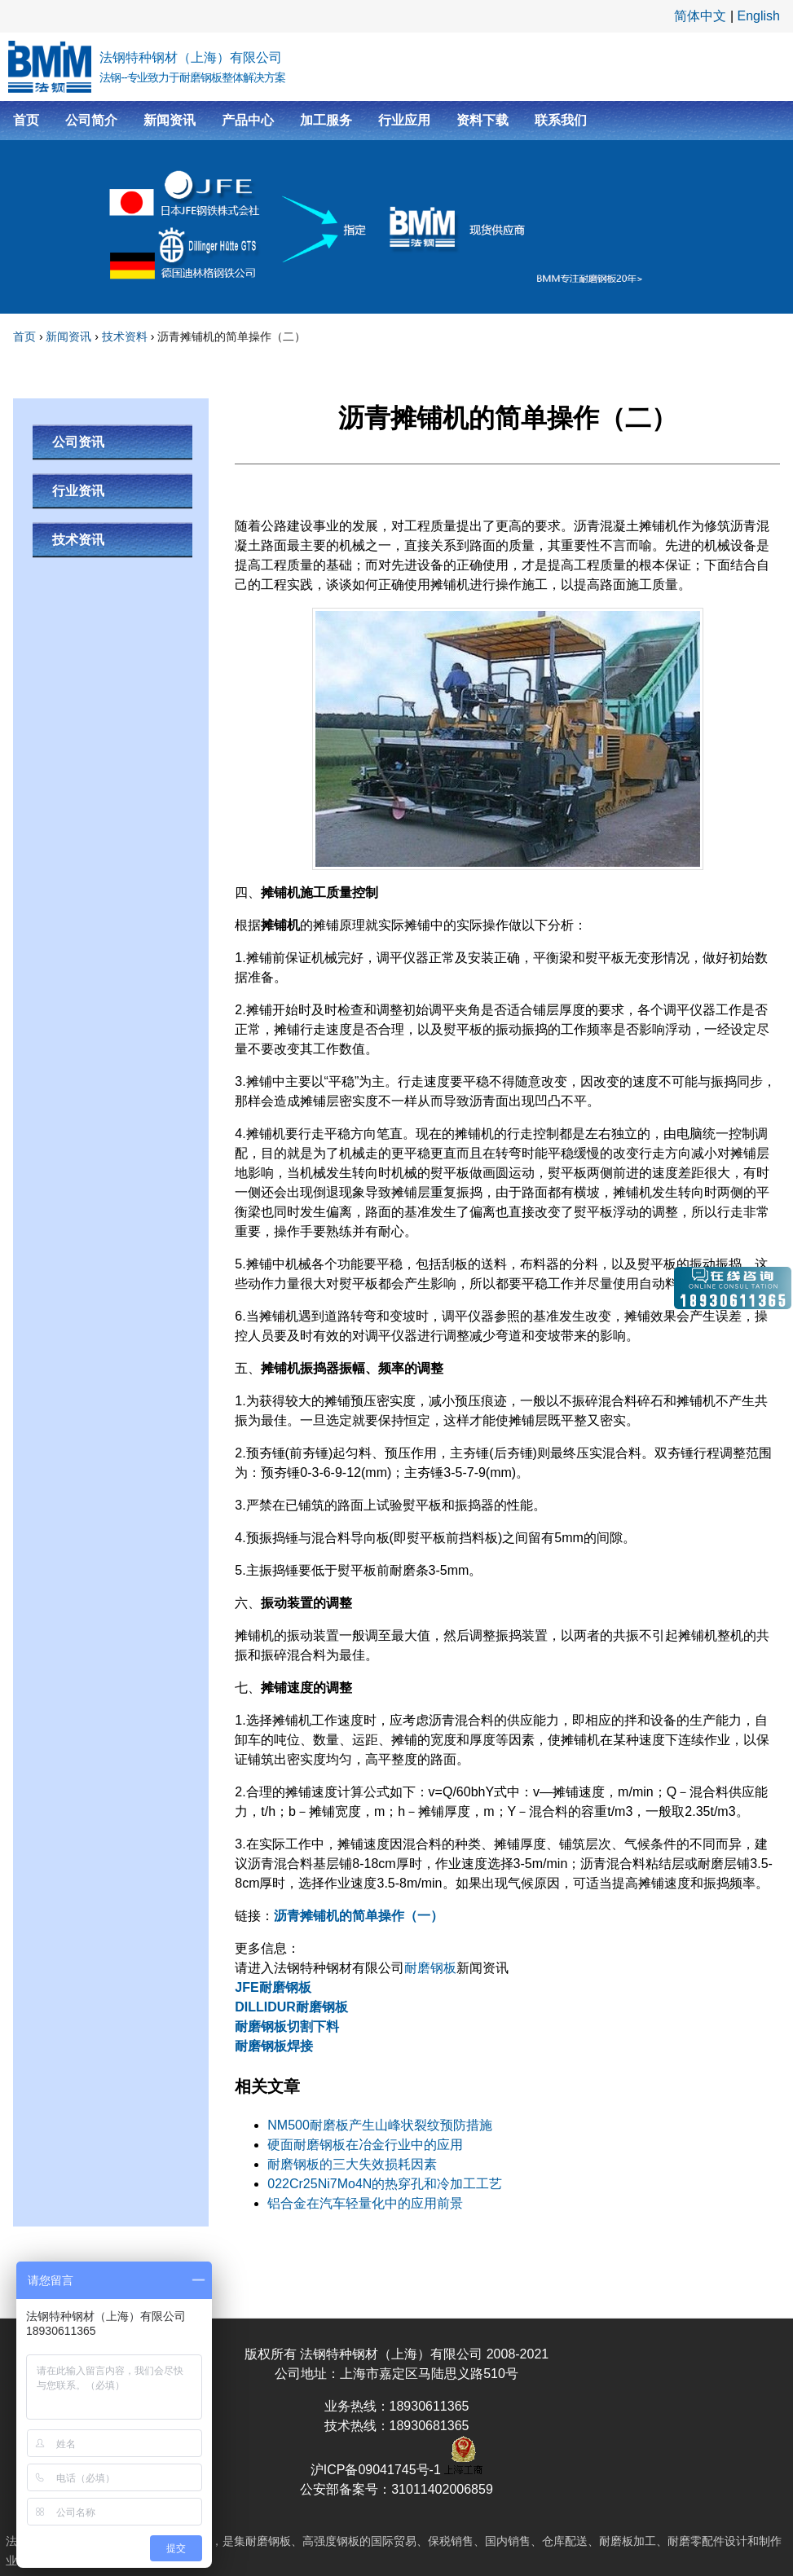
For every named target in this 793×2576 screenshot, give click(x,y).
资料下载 (482, 120)
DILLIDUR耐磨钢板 (291, 2007)
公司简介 (91, 120)
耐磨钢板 (430, 1968)
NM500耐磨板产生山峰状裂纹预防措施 (379, 2125)
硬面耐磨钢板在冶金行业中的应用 (365, 2145)
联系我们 (561, 120)
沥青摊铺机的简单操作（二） (231, 336)
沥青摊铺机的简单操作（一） (358, 1916)
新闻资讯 (169, 120)
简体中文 (700, 16)
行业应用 (404, 120)
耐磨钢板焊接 (274, 2046)
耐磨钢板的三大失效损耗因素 (352, 2164)
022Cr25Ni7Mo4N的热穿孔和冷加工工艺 (384, 2184)
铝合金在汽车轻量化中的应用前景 (365, 2203)
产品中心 (248, 120)
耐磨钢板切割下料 (287, 2026)
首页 (26, 120)
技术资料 (125, 336)
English (759, 16)
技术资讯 (78, 540)
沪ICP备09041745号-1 (378, 2470)
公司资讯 (78, 442)
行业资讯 (78, 491)
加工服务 (326, 120)
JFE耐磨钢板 (273, 1987)
